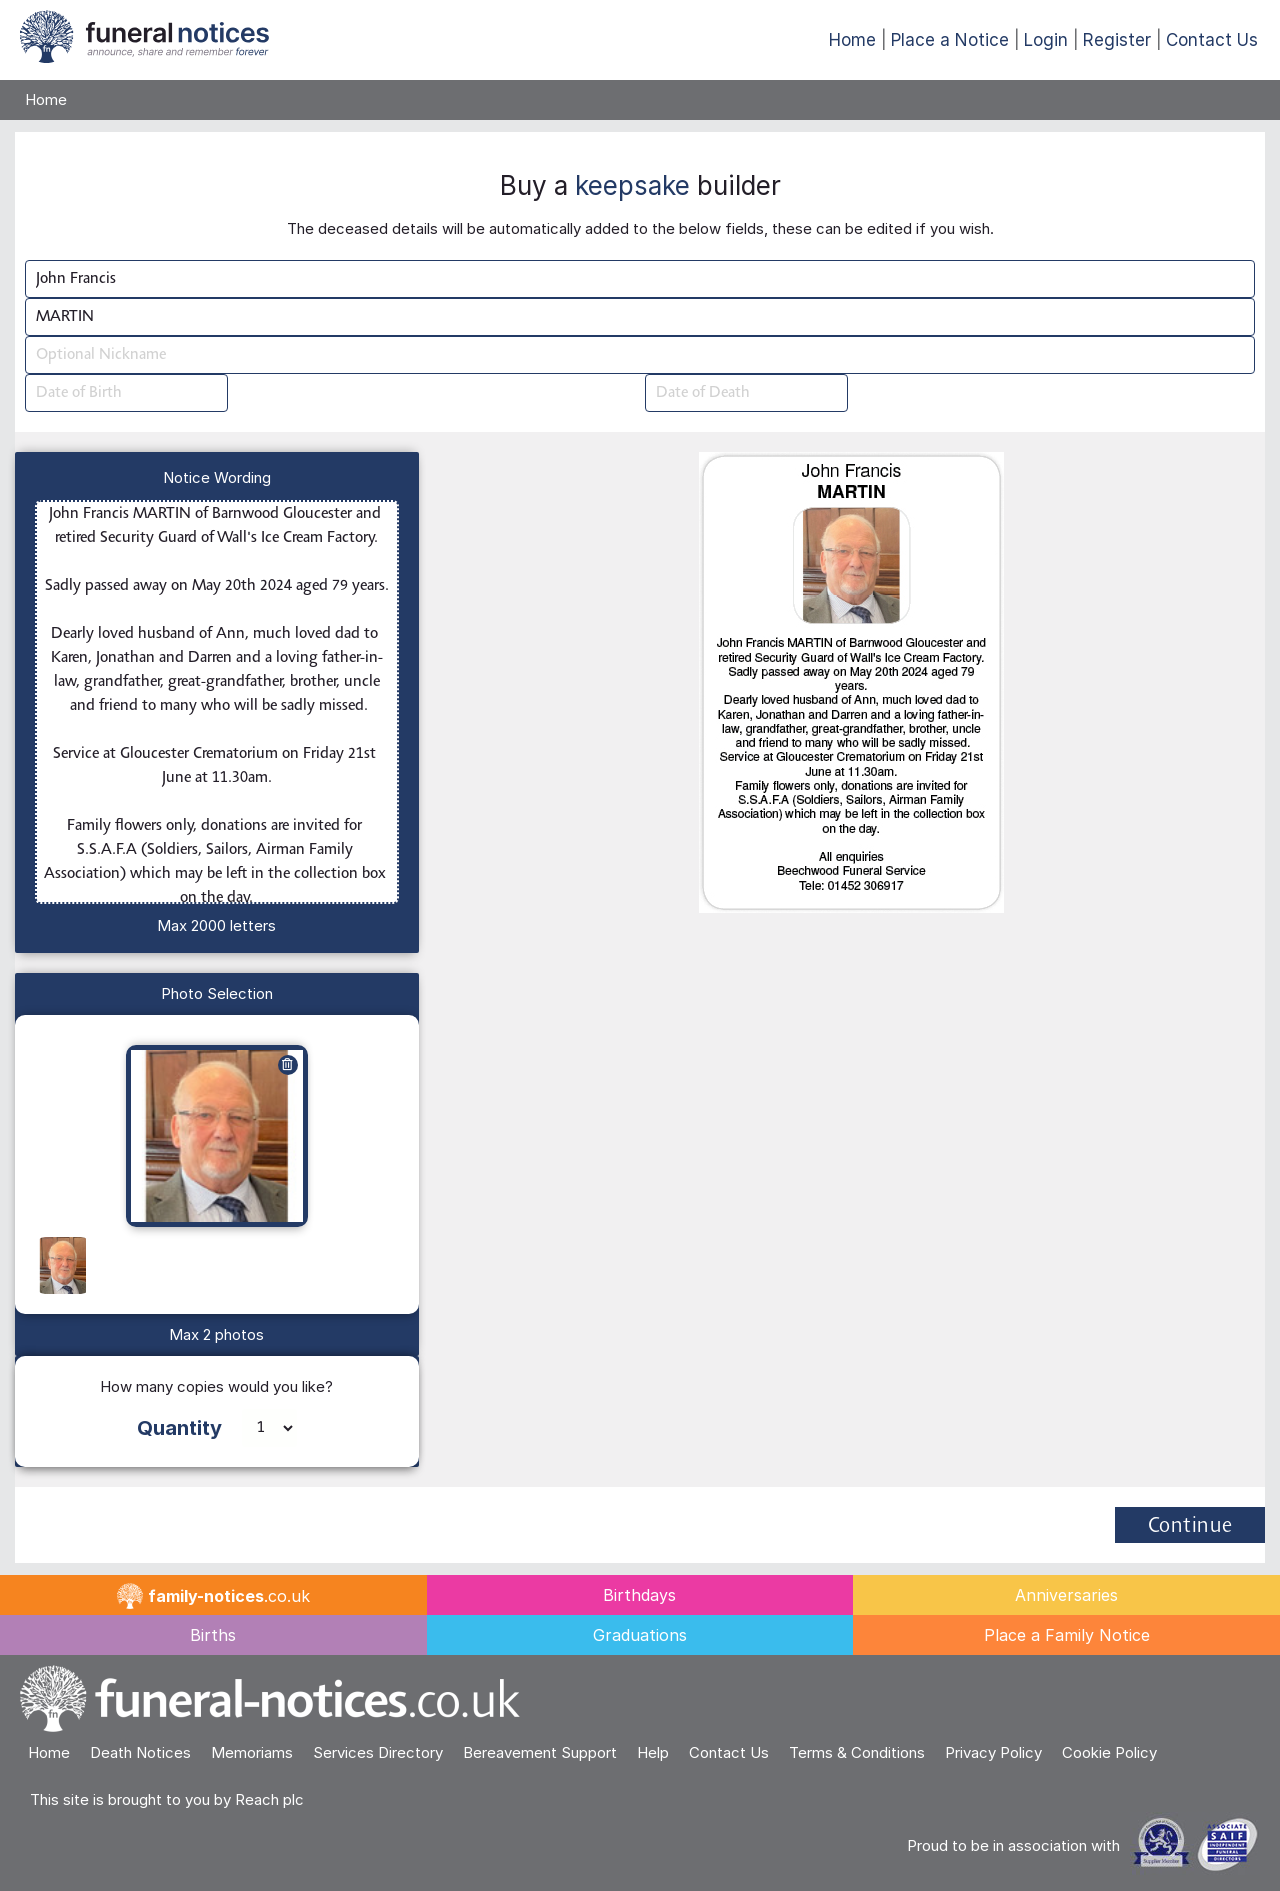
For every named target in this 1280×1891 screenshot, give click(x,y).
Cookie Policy (1109, 1752)
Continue (1190, 1527)
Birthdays (639, 1595)
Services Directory (378, 1752)
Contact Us (1212, 40)
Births (213, 1635)
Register (1117, 40)
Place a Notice (950, 40)
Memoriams (252, 1752)
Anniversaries (1066, 1595)
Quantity (179, 1428)
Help (653, 1752)
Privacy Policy (993, 1752)
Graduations (640, 1635)
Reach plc (269, 1799)
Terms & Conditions (857, 1752)
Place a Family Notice (1067, 1635)
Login (1046, 40)
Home (852, 40)
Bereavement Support (540, 1752)
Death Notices (140, 1752)
